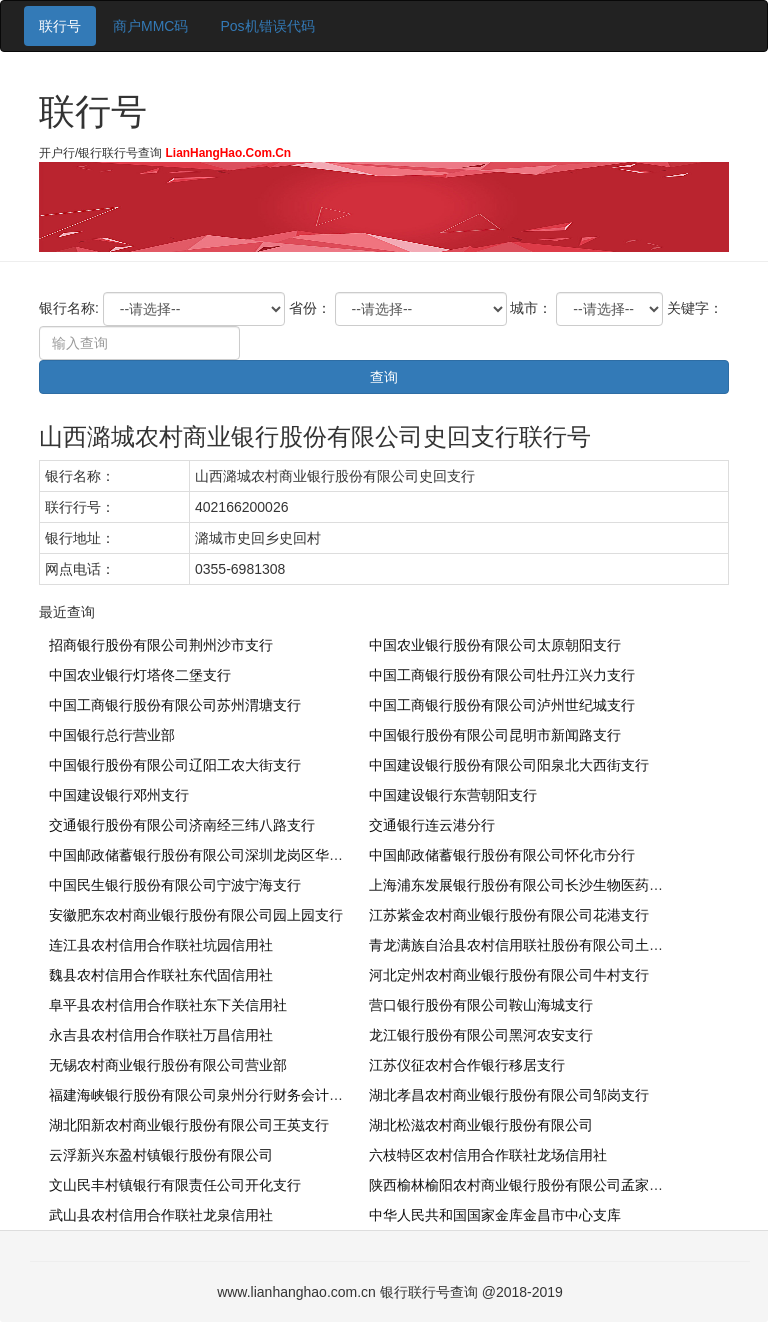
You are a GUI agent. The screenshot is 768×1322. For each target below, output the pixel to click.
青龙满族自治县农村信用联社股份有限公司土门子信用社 (544, 945)
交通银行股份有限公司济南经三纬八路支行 (182, 825)
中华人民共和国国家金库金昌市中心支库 (495, 1215)
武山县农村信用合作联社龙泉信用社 (161, 1215)
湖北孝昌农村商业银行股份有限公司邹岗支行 (509, 1095)
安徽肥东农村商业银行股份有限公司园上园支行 (196, 915)
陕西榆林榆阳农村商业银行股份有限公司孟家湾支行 (530, 1185)
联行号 (60, 26)
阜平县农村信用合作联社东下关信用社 (168, 1005)
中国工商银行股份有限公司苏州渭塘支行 (175, 705)
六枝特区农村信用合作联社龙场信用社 (488, 1155)
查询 (384, 377)
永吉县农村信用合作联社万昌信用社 (161, 1035)
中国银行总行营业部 (112, 735)
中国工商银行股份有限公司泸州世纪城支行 (502, 705)
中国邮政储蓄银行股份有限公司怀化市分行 (502, 855)
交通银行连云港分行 (432, 825)
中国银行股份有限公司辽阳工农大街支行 (175, 765)
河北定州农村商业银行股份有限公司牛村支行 (509, 975)
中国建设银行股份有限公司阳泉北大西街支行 (509, 765)
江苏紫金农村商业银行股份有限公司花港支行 (509, 915)
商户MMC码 (150, 26)
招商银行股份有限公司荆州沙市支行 (161, 645)
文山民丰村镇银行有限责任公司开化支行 (175, 1185)
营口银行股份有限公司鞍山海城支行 (481, 1005)
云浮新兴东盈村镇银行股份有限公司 (161, 1155)
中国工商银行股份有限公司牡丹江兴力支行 (502, 675)
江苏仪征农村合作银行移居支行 (467, 1065)
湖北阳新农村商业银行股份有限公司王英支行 (189, 1125)
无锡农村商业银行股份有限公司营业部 (168, 1065)
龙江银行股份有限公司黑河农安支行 (481, 1035)
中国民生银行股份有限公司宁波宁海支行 (175, 885)
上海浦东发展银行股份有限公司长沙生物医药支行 (523, 885)
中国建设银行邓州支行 (119, 795)
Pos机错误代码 (267, 26)
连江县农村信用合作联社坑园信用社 (161, 945)
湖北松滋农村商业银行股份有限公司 (481, 1125)
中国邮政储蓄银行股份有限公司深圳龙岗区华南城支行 (217, 855)
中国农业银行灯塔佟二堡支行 (140, 675)
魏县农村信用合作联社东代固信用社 (161, 975)
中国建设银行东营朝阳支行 (453, 795)
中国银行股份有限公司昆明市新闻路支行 (495, 735)
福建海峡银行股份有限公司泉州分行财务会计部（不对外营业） (245, 1095)
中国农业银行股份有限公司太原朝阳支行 (495, 645)
